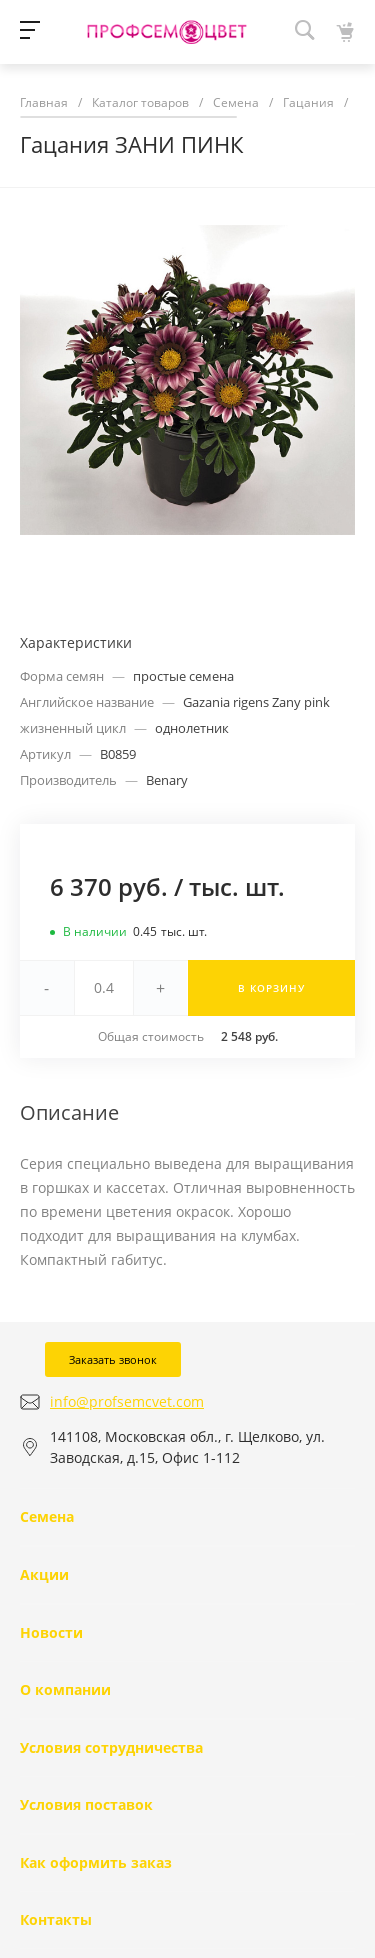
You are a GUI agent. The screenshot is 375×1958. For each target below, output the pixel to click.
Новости (51, 1632)
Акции (44, 1574)
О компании (65, 1689)
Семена (47, 1516)
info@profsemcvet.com (127, 1401)
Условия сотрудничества (111, 1747)
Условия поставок (86, 1804)
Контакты (56, 1919)
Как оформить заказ (96, 1862)
